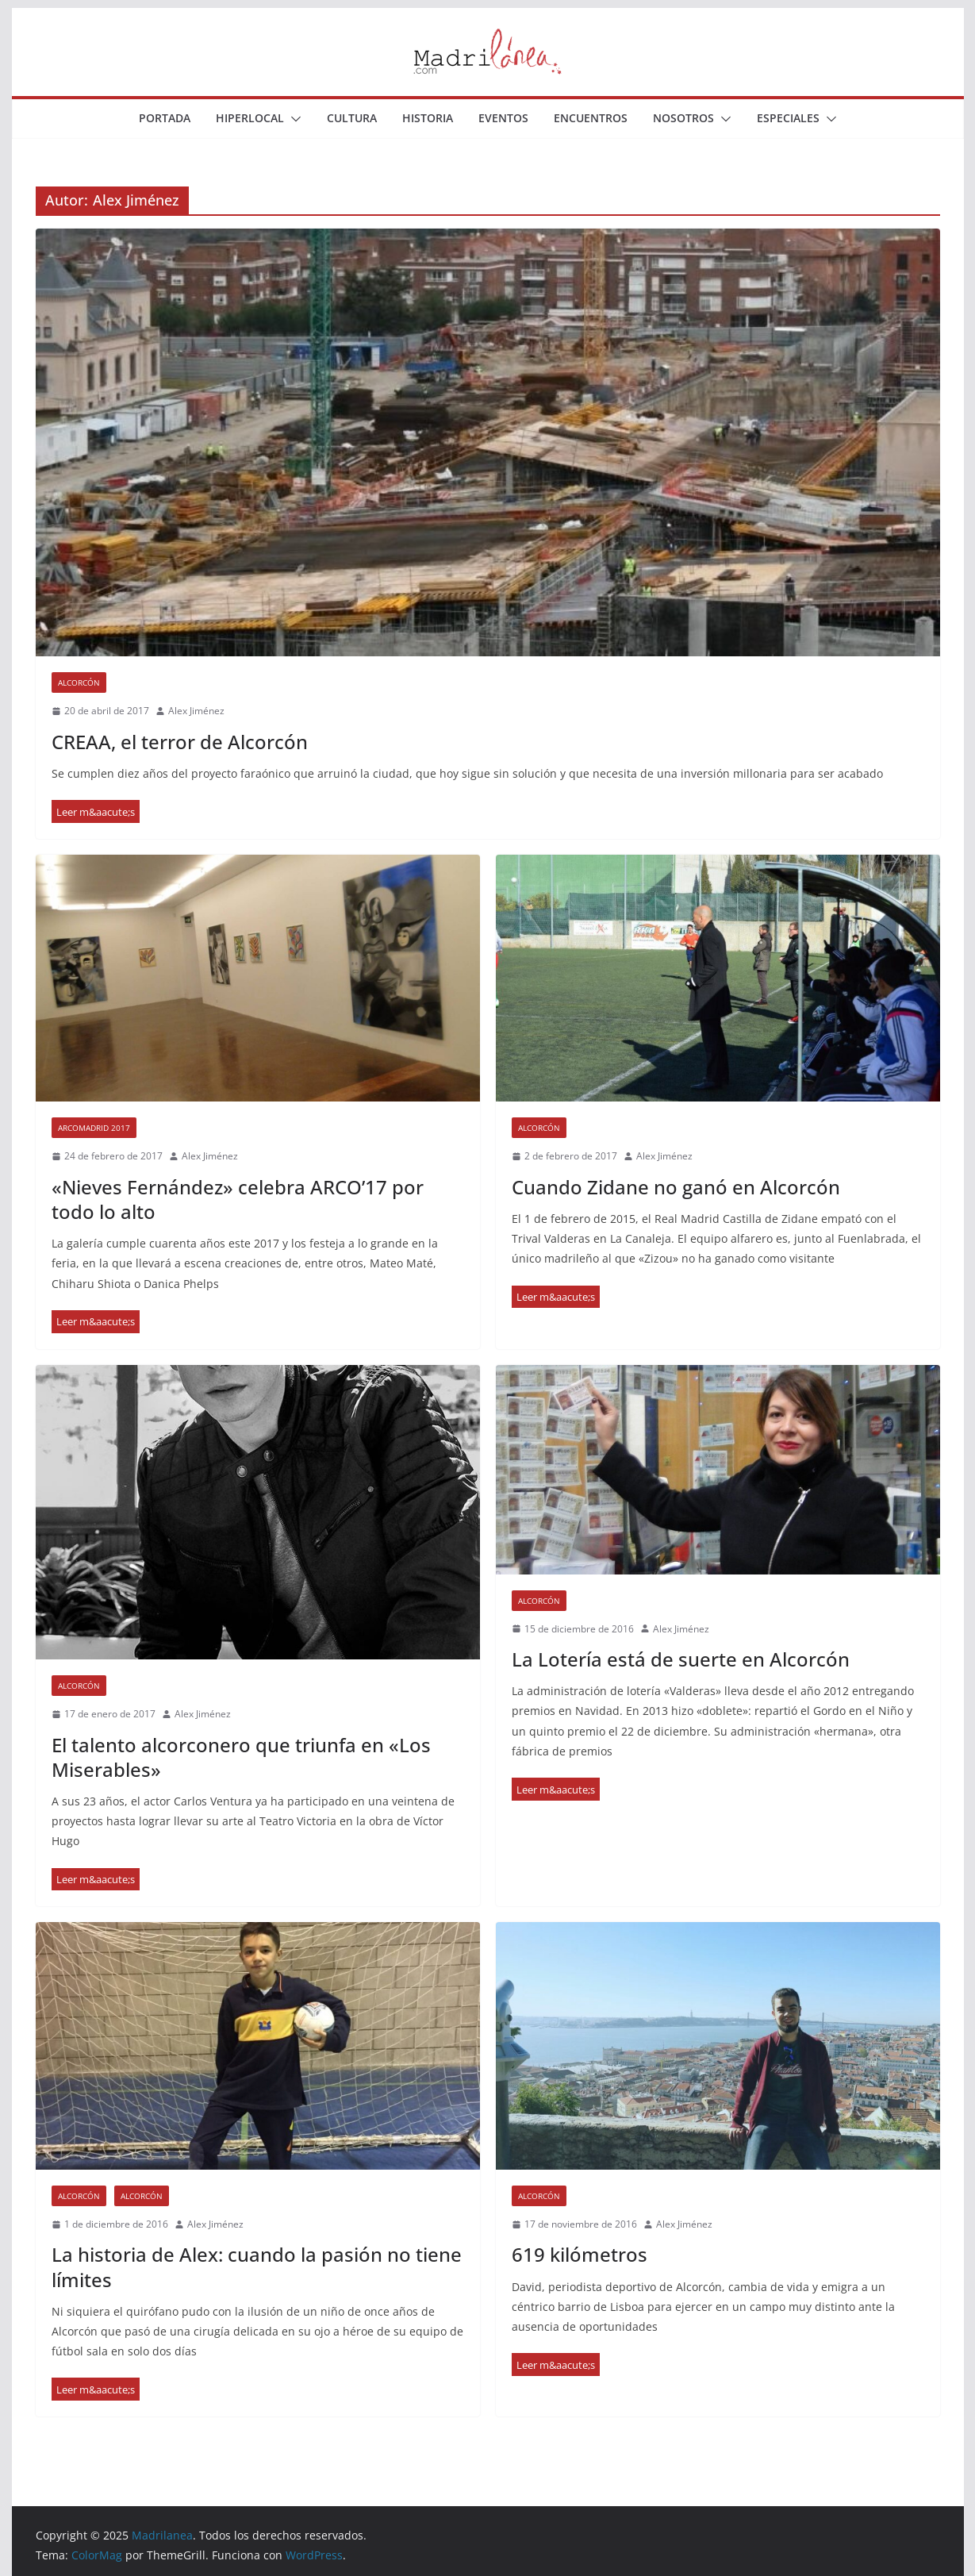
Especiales (788, 117)
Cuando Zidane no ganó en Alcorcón (676, 1187)
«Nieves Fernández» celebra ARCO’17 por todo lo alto (238, 1199)
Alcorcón (79, 682)
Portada (164, 117)
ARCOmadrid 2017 (94, 1127)
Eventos (503, 117)
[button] (292, 119)
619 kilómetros (579, 2254)
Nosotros (683, 117)
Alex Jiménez (196, 710)
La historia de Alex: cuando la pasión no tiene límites (257, 2266)
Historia (427, 117)
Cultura (352, 117)
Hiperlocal (250, 117)
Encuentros (591, 117)
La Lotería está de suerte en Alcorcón (681, 1659)
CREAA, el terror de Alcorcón (180, 742)
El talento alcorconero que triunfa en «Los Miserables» (241, 1757)
